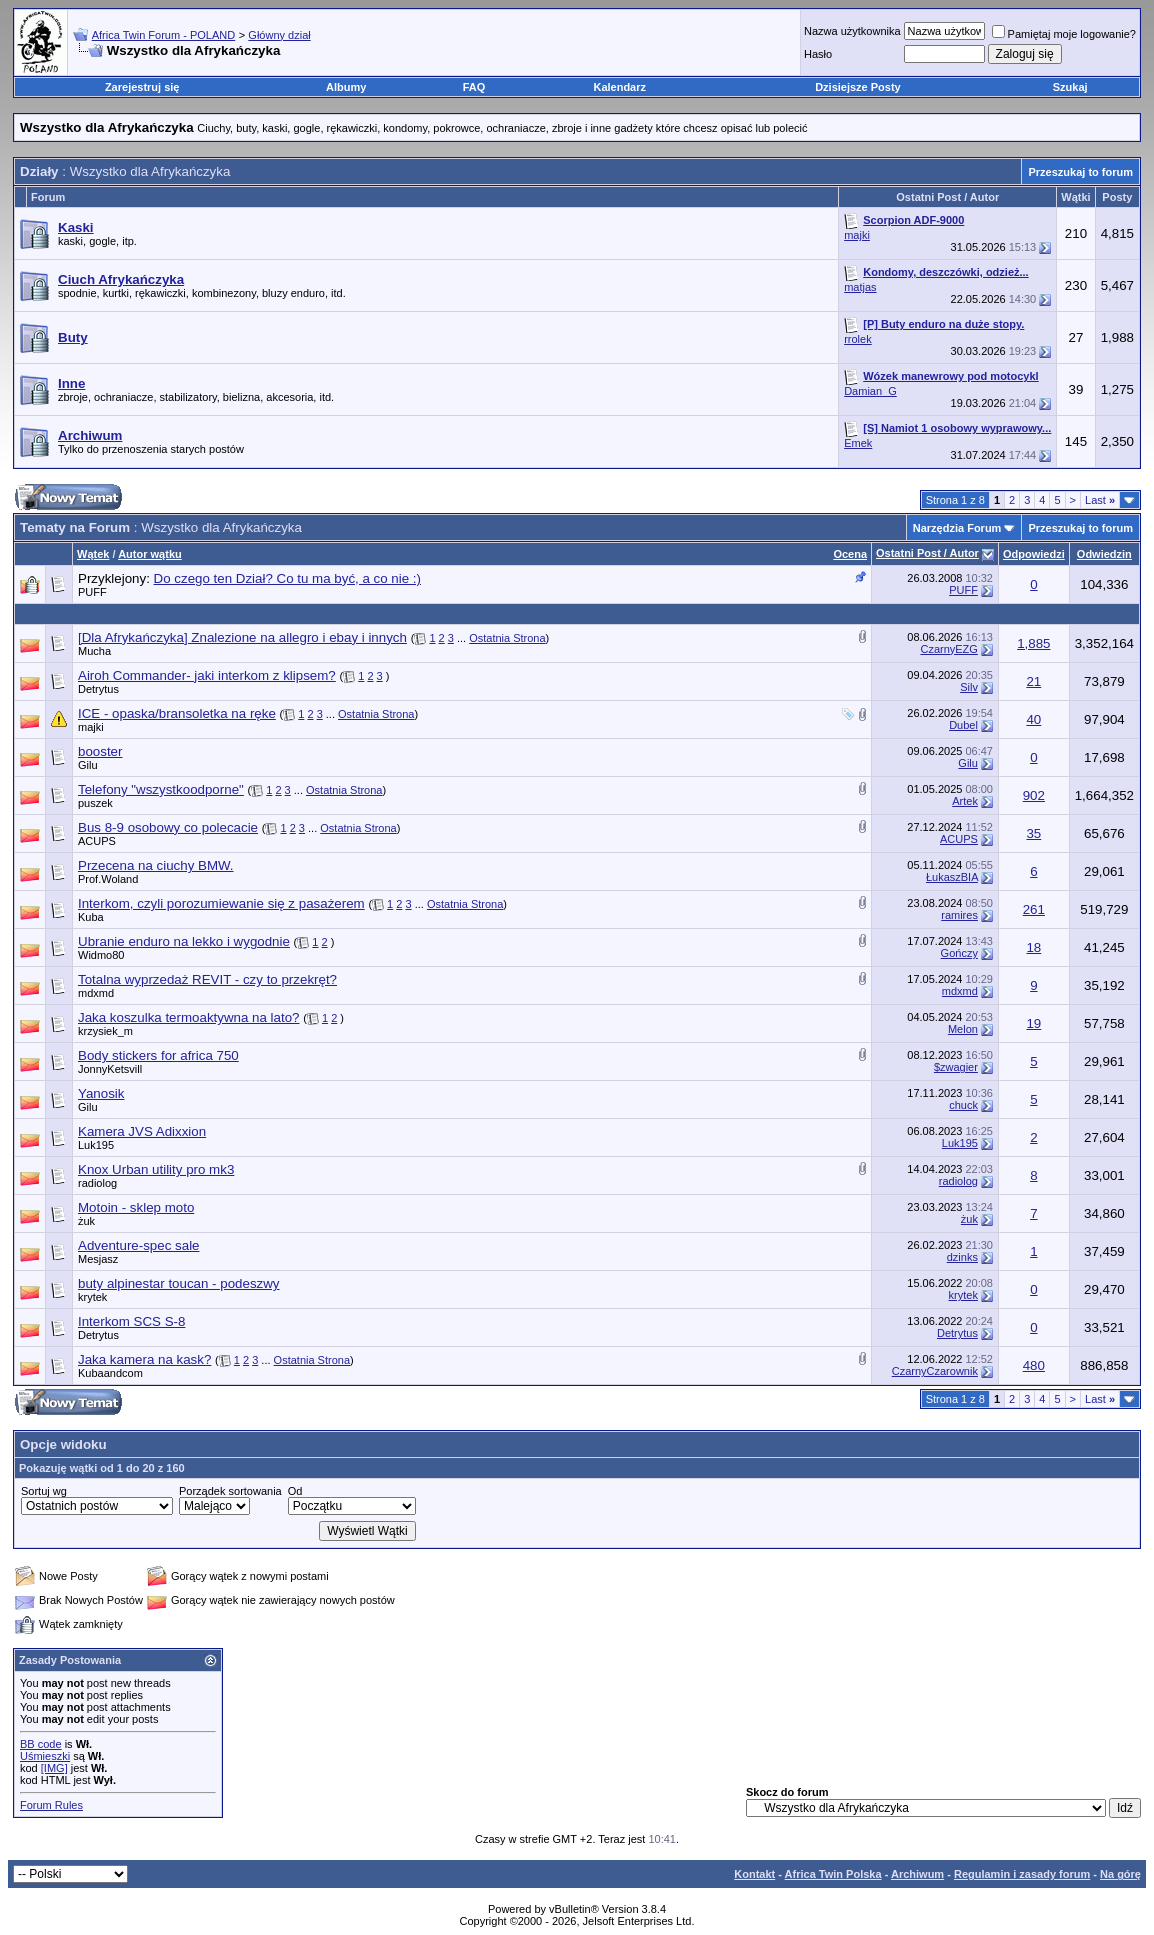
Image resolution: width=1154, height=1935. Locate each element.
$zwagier (956, 1067)
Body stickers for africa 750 (158, 1055)
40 (1033, 719)
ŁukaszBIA (952, 877)
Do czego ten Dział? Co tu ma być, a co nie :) (287, 578)
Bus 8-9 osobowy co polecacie (168, 827)
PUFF (92, 592)
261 (1034, 909)
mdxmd (96, 993)
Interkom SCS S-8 (131, 1321)
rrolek (858, 339)
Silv (969, 687)
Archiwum (917, 1874)
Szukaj (1070, 87)
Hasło (818, 54)
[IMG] (54, 1768)
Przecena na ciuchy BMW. (156, 865)
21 (1033, 681)
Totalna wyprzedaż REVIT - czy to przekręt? (207, 979)
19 (1033, 1023)
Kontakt (754, 1874)
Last (1100, 500)
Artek (965, 801)
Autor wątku (150, 554)
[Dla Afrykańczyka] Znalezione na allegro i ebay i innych (242, 637)
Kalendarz (619, 87)
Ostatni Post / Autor (927, 553)
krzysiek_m (105, 1031)
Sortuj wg (44, 1491)
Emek (858, 443)
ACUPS (97, 841)
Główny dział (279, 35)
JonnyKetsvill (110, 1069)
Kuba (91, 917)
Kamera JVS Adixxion (142, 1131)
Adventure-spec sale (139, 1245)
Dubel (963, 725)
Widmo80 (101, 955)
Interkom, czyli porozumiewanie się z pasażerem (221, 903)
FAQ (474, 87)
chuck (963, 1105)
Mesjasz (98, 1259)
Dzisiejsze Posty (858, 87)
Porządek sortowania (230, 1491)
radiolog (97, 1183)
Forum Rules (51, 1805)
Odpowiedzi (1034, 554)
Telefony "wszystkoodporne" (161, 789)
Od (295, 1491)
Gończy (959, 953)
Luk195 (96, 1145)
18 (1033, 947)
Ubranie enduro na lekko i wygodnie (184, 941)
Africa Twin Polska (833, 1874)
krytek (92, 1297)
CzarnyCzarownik (935, 1371)
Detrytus (98, 689)
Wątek (93, 554)
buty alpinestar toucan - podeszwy (179, 1283)
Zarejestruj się (142, 87)
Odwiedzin (1104, 554)
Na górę (1120, 1874)
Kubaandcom (110, 1373)
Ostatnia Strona (507, 638)
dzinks (962, 1257)
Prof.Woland (108, 879)
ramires (959, 915)
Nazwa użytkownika (852, 31)
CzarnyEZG (948, 649)
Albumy (346, 87)
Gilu (88, 765)
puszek (95, 803)
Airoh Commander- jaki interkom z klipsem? (207, 675)
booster (100, 751)
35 (1033, 833)
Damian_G (870, 391)
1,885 (1033, 643)
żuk (86, 1221)
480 (1034, 1365)
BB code (41, 1744)
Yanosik (101, 1093)
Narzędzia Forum (957, 528)
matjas (860, 287)
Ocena (850, 554)
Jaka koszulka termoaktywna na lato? (189, 1017)
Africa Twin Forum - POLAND (163, 35)
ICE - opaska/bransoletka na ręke (177, 713)
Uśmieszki (45, 1756)
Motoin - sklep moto (136, 1207)
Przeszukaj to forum (1080, 172)
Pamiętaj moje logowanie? (1064, 34)
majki (857, 235)
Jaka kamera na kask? (144, 1359)
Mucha (94, 651)
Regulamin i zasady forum (1022, 1874)
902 (1034, 795)
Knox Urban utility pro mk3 (156, 1169)
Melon (963, 1029)
